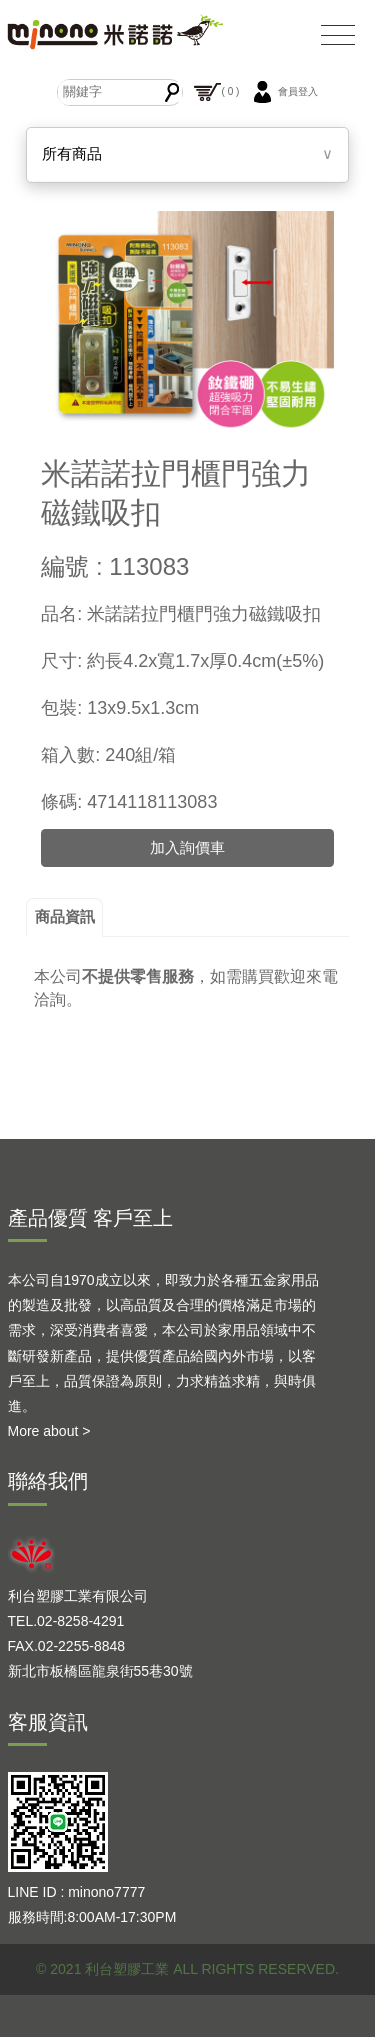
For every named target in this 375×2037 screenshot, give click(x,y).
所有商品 (72, 153)
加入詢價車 (187, 847)
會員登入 (283, 92)
